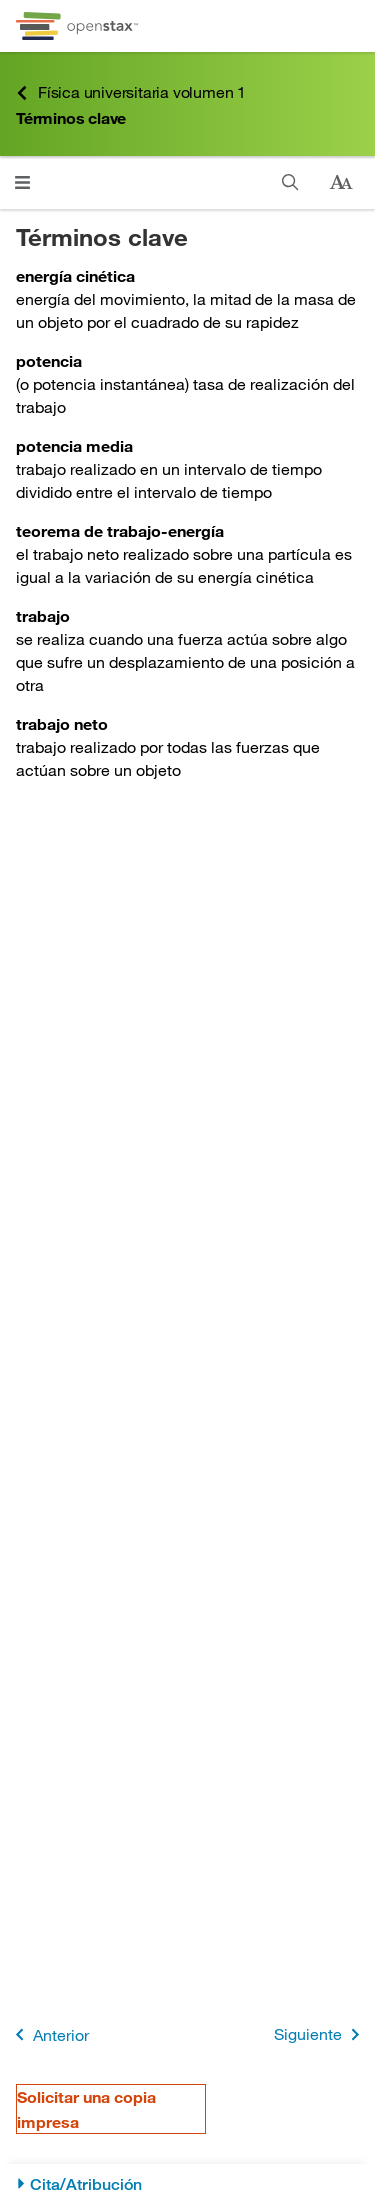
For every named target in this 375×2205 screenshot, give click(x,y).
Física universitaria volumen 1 (131, 92)
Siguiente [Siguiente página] (320, 2034)
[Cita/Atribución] (187, 2184)
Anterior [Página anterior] (48, 2034)
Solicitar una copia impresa (86, 2109)
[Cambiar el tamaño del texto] (341, 183)
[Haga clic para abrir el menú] (22, 182)
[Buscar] (290, 182)
